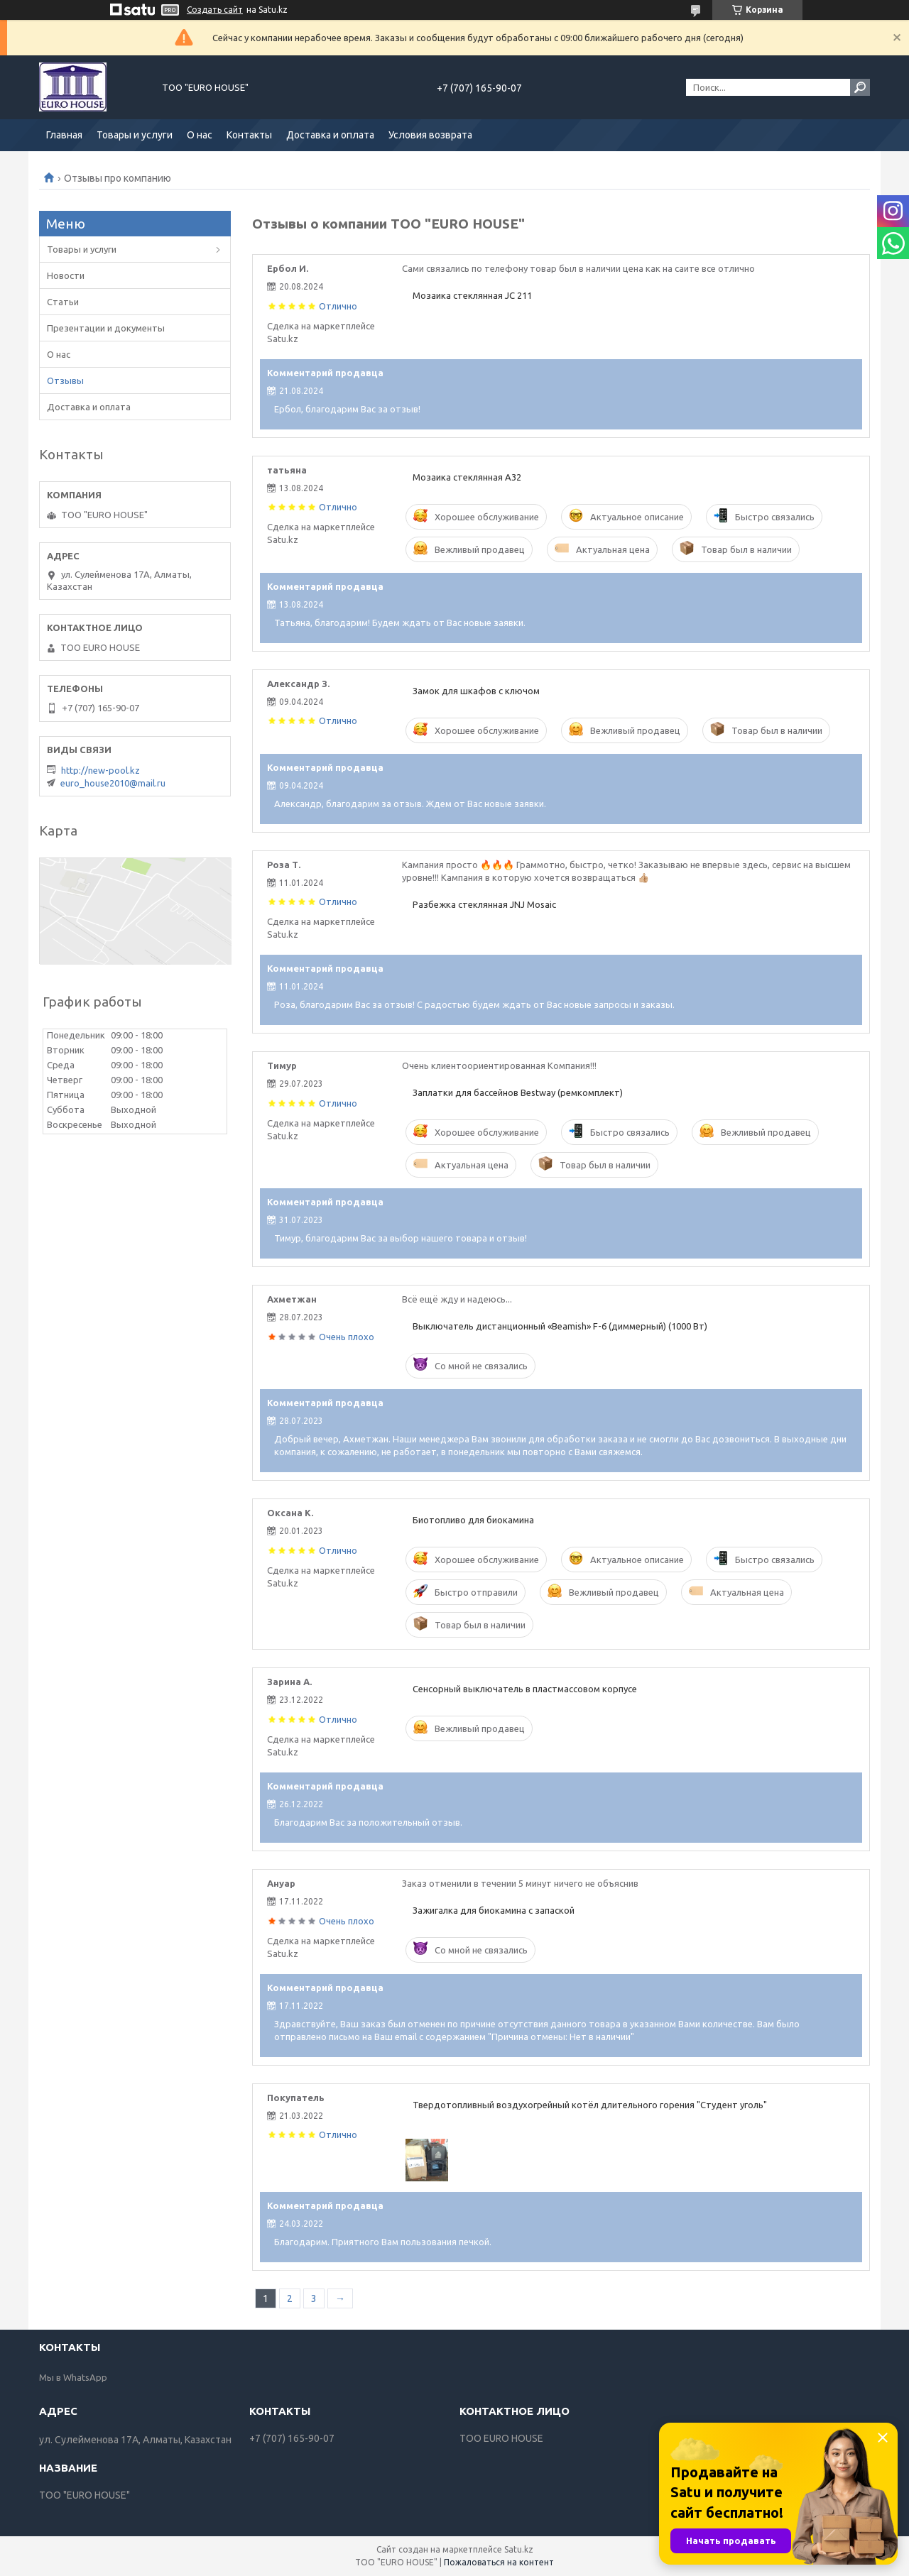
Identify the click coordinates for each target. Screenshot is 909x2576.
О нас (199, 135)
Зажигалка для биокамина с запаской (494, 1910)
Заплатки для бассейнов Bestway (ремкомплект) (518, 1092)
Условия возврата (430, 135)
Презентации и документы (106, 328)
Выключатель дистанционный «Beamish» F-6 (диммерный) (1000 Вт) (560, 1326)
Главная (64, 135)
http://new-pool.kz (100, 770)
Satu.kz (518, 2549)
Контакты (249, 135)
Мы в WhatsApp (73, 2377)
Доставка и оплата (330, 135)
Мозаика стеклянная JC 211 (472, 295)
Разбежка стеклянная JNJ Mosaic (484, 904)
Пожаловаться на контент (499, 2562)
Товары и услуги (135, 135)
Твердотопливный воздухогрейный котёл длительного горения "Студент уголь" (590, 2105)
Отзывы (65, 380)
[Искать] (860, 87)
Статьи (63, 302)
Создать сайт (215, 9)
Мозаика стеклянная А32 (467, 477)
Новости (66, 275)
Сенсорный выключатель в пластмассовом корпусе (525, 1689)
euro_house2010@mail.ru (112, 783)
